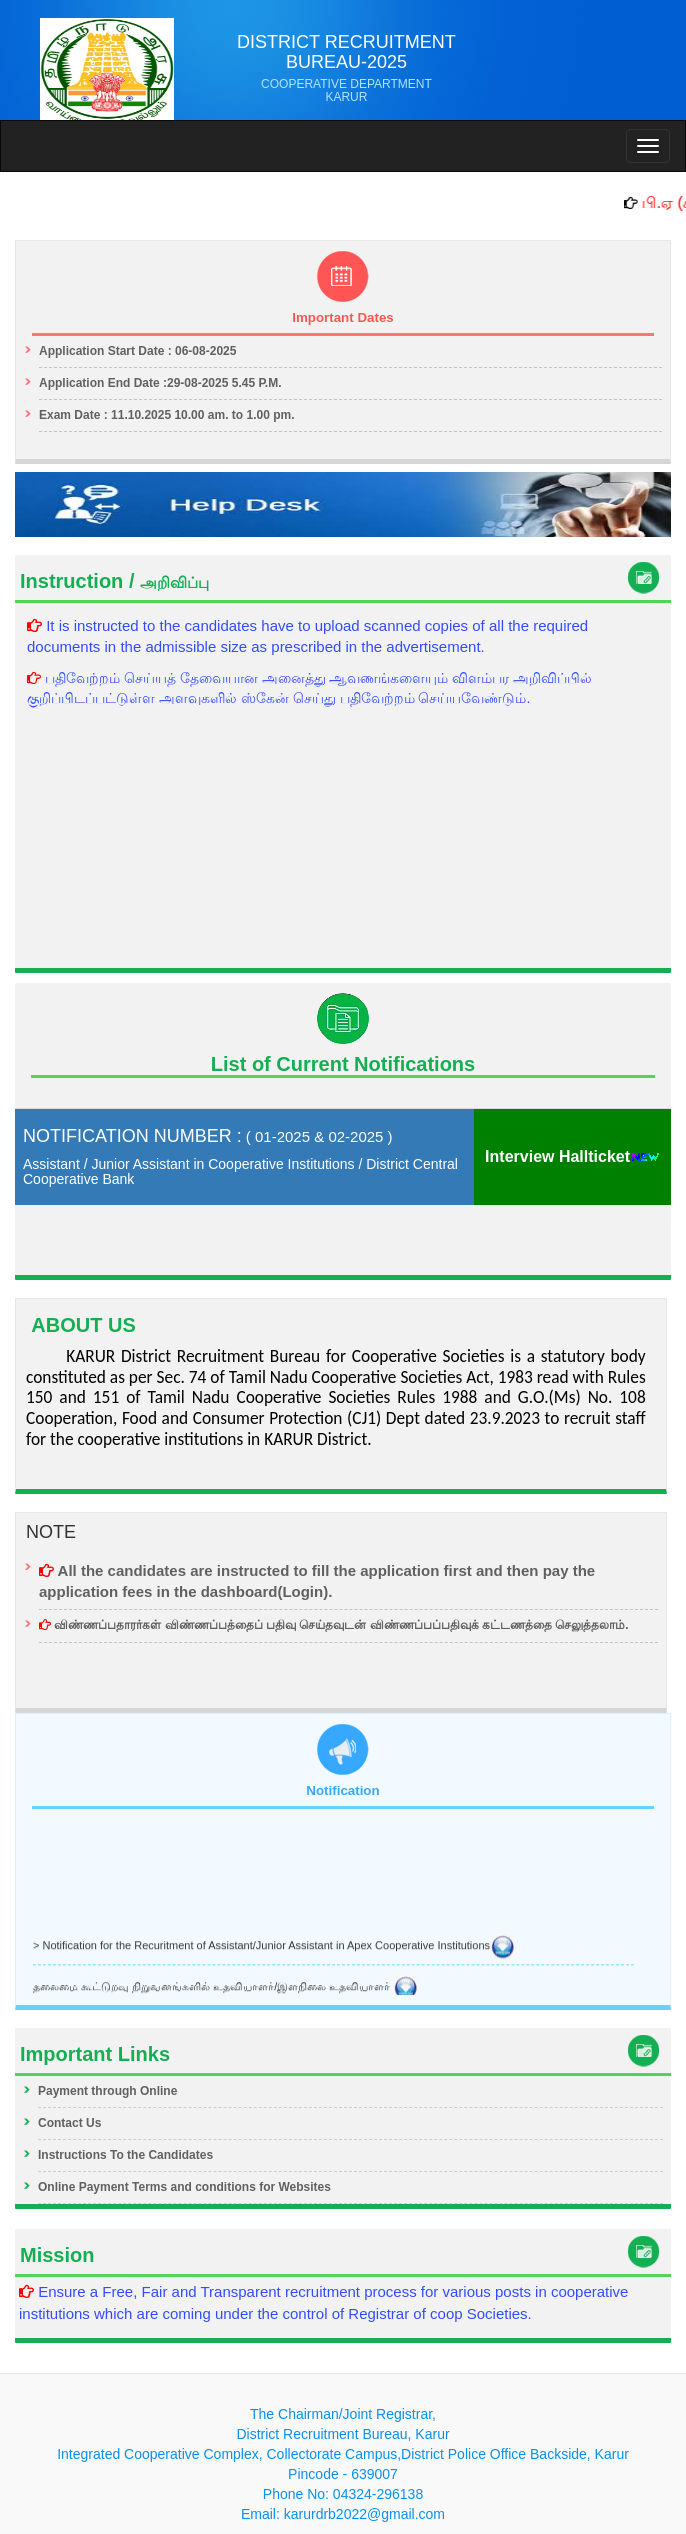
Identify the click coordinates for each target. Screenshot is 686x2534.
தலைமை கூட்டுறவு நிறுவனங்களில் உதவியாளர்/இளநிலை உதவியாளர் (225, 1988)
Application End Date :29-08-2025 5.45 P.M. (160, 383)
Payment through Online (107, 2091)
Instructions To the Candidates (125, 2155)
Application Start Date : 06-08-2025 (137, 351)
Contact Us (69, 2123)
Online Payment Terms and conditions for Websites (184, 2187)
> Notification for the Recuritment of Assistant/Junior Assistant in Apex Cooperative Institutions (274, 1947)
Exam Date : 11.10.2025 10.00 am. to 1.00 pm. (166, 415)
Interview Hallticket (572, 1156)
